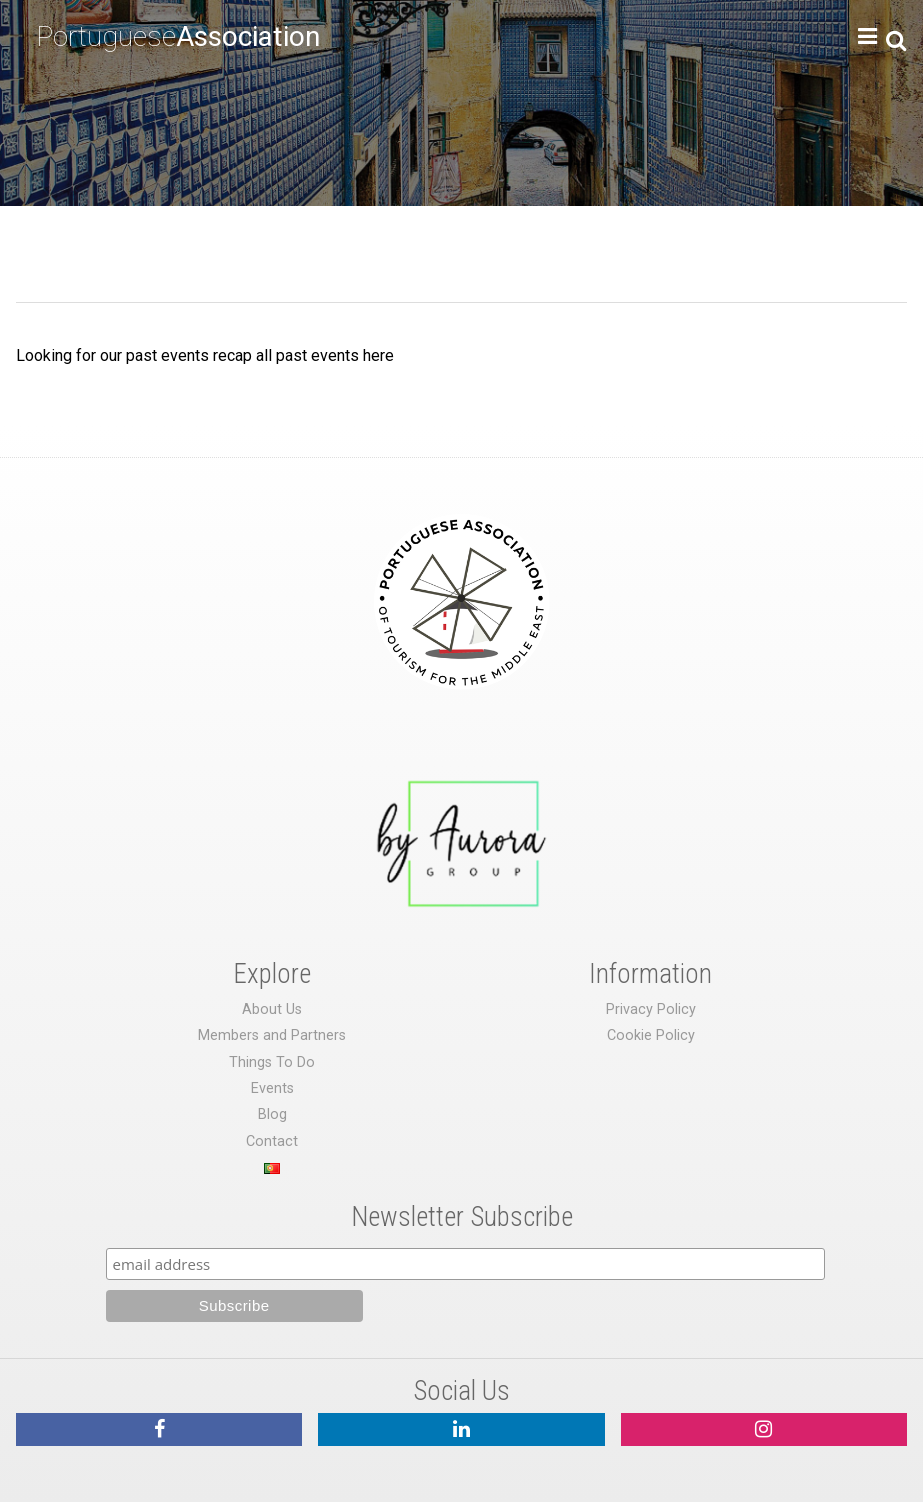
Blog (272, 1114)
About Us (272, 1009)
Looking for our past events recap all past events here (205, 355)
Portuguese (178, 36)
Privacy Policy (651, 1009)
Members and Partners (272, 1035)
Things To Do (272, 1062)
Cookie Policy (651, 1035)
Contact (272, 1141)
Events (272, 1088)
